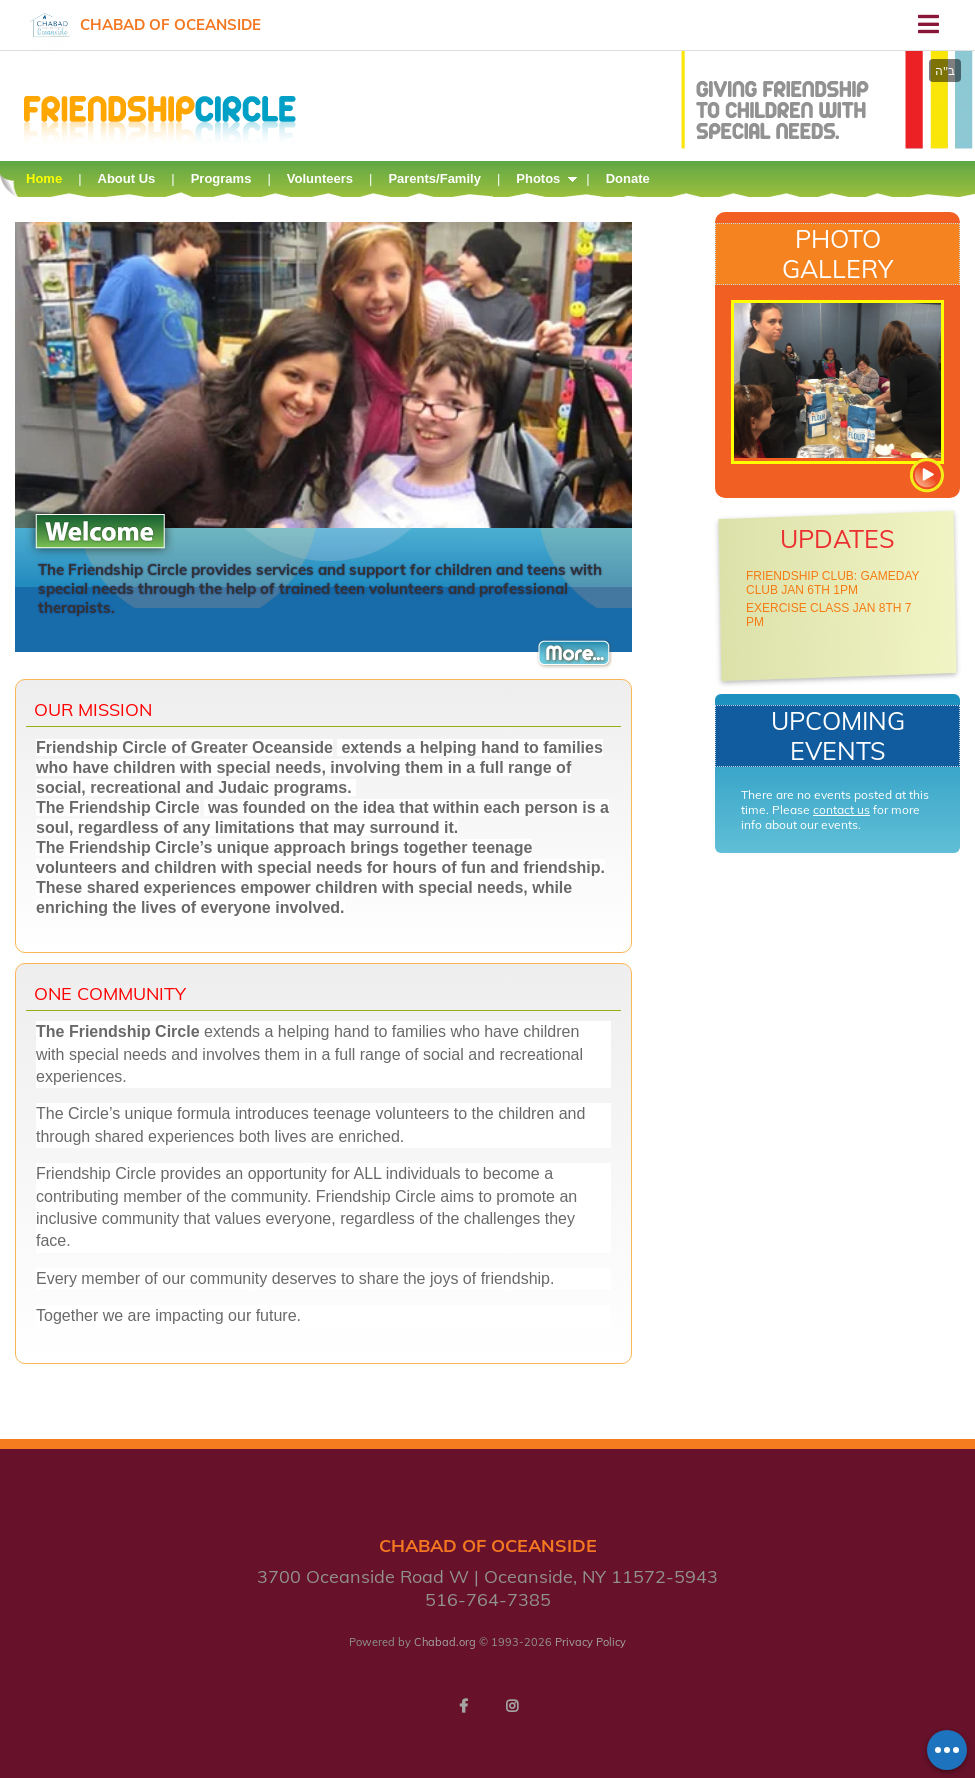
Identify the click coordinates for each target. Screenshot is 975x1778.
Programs (221, 178)
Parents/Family (434, 178)
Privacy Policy (590, 1642)
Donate (628, 178)
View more (926, 475)
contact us (841, 809)
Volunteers (320, 178)
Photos (538, 178)
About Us (127, 178)
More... (574, 653)
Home (44, 178)
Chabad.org (445, 1642)
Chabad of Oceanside (170, 24)
